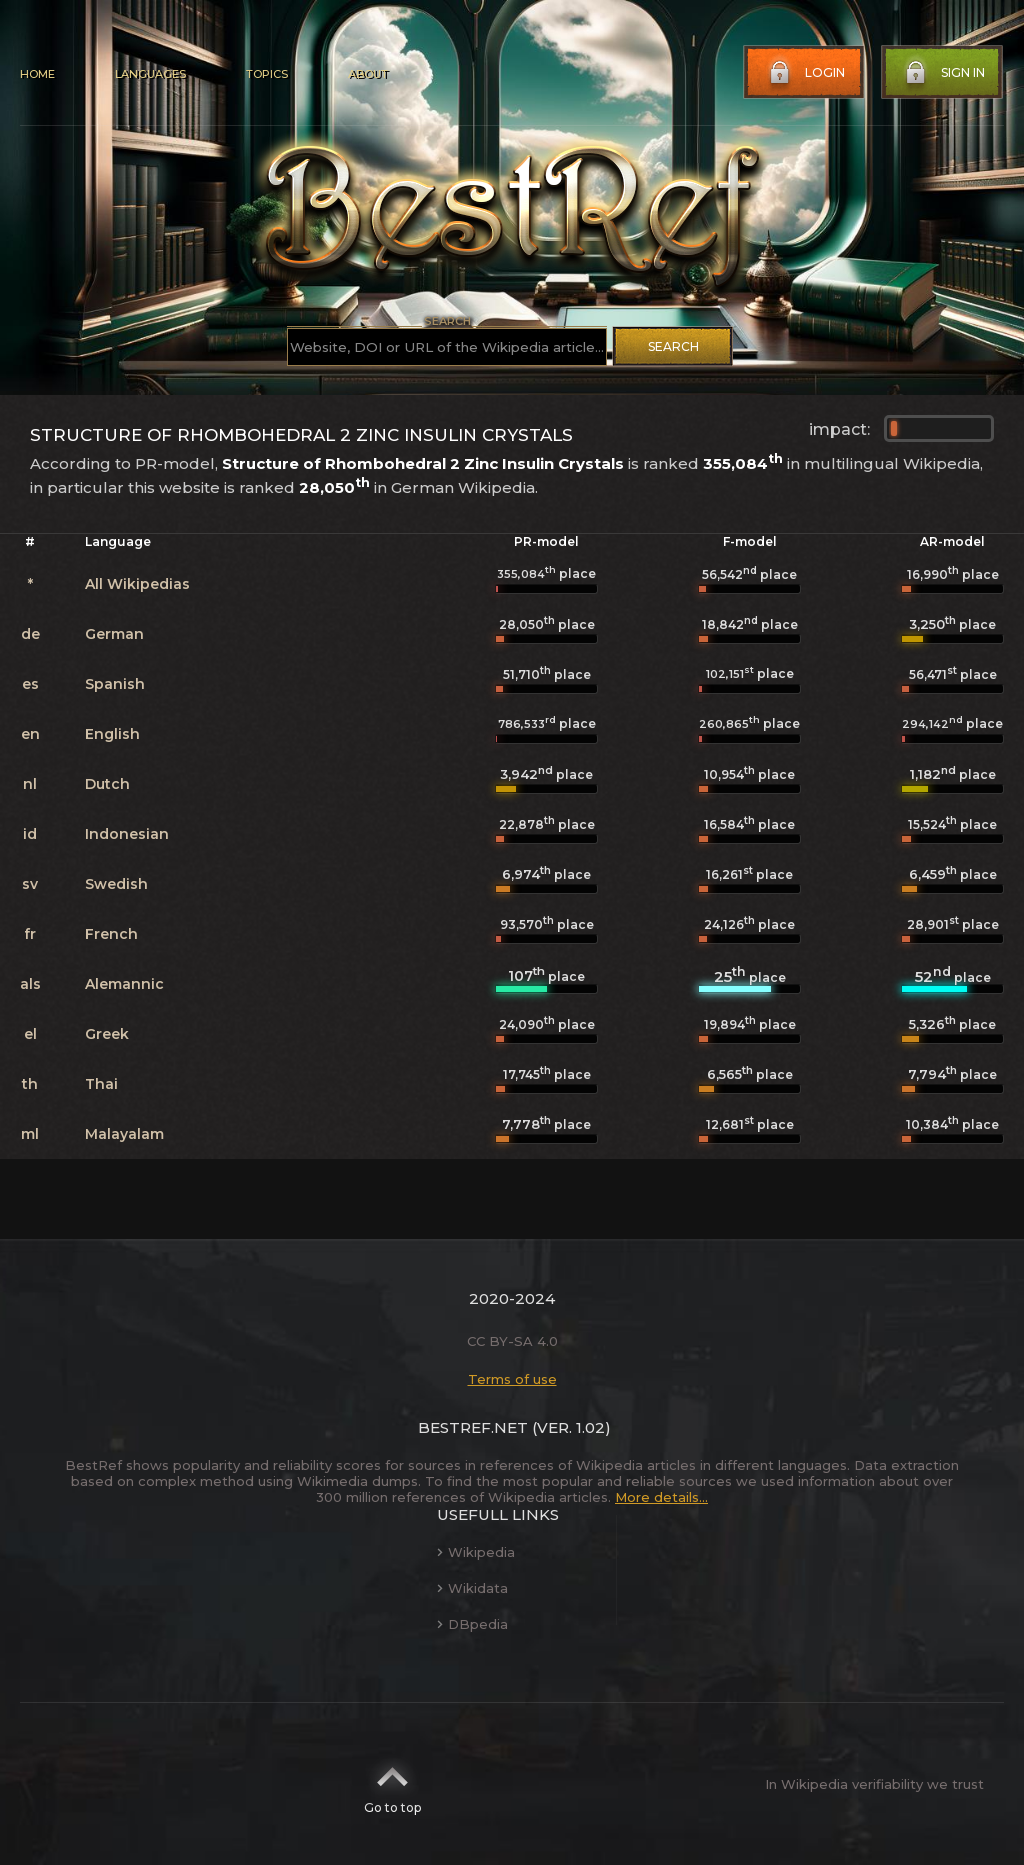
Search (673, 346)
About (368, 74)
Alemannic (124, 984)
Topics (267, 74)
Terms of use (512, 1379)
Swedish (116, 884)
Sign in (943, 73)
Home (37, 74)
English (112, 734)
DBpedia (472, 1624)
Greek (107, 1034)
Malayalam (124, 1134)
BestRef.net (473, 1427)
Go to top (392, 1784)
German (114, 634)
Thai (101, 1084)
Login (805, 73)
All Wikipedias (137, 584)
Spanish (115, 684)
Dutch (107, 784)
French (111, 934)
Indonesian (127, 834)
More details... (661, 1497)
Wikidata (472, 1588)
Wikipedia (476, 1552)
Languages (150, 74)
